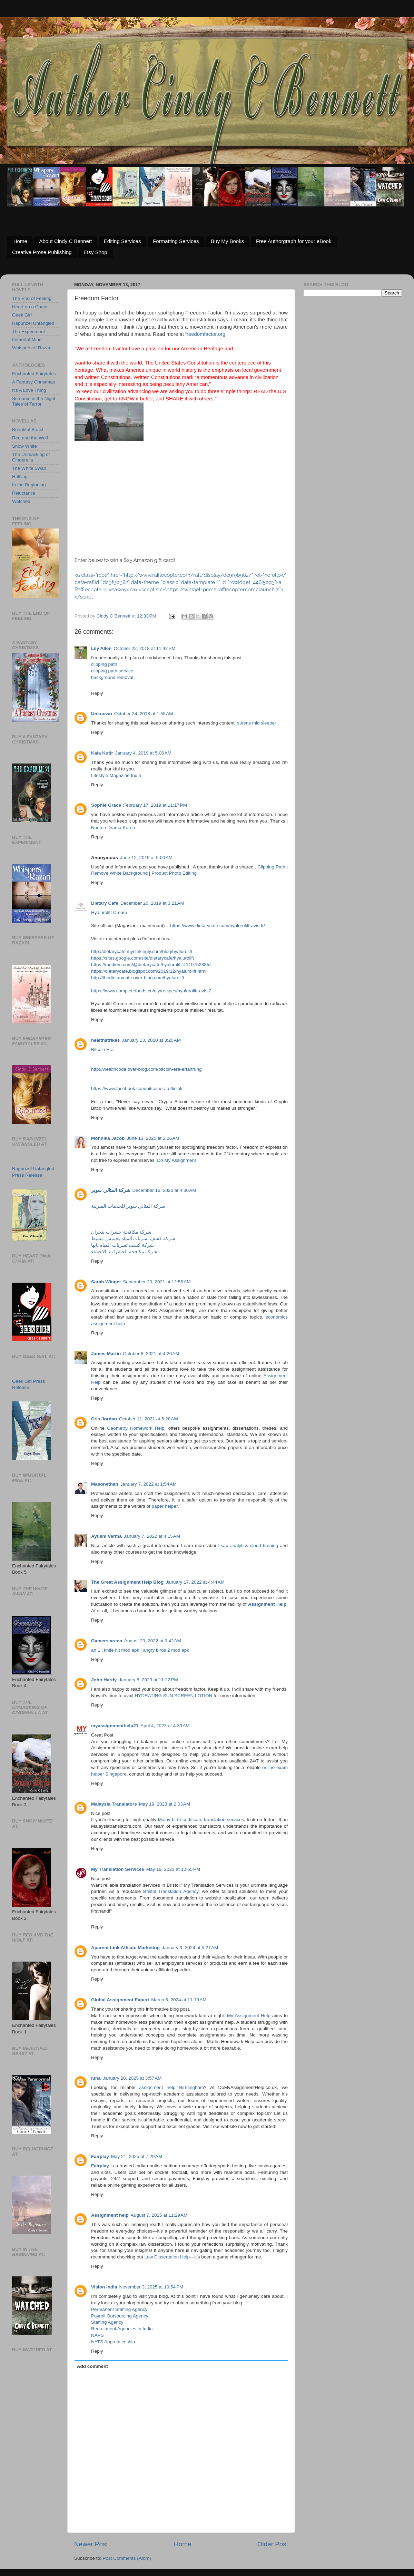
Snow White (24, 446)
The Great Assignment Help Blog (127, 1582)
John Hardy (104, 1679)
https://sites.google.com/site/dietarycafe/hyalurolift (142, 958)
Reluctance (24, 493)
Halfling (20, 476)
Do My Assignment (176, 1160)
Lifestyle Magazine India (116, 775)
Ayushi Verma (106, 1536)
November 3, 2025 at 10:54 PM (151, 2287)
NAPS (97, 2335)
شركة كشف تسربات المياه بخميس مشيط (133, 1238)
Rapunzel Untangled (33, 323)
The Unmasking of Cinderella (31, 457)
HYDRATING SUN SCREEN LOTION (173, 1695)
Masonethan (104, 1484)
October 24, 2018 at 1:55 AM (143, 713)
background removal (112, 677)
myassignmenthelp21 (114, 1725)
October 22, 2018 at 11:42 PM (145, 648)
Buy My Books (227, 241)
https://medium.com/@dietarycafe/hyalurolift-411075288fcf (151, 964)
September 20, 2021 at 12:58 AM (156, 1281)
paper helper (165, 1506)
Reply (97, 693)
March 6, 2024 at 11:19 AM (178, 1999)
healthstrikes (105, 1040)
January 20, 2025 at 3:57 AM (132, 2078)
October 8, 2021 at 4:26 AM (151, 1353)
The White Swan (29, 468)
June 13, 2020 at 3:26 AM (153, 1138)
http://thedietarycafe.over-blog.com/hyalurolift (137, 977)
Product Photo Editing (174, 873)
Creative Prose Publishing (42, 252)
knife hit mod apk (121, 1650)
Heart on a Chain (29, 306)
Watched (21, 501)
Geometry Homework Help (135, 1428)
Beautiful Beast (27, 429)
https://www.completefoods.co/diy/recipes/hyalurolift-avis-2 (151, 990)
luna (96, 2078)
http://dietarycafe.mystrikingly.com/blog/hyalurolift (141, 951)
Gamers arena (106, 1640)
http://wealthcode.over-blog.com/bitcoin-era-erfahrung (146, 1069)
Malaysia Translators (114, 1804)
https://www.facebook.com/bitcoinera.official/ (137, 1088)
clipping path (104, 664)
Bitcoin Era (102, 1049)
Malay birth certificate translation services (200, 1819)
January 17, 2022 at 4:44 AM (195, 1582)
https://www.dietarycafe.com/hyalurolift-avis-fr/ (217, 925)
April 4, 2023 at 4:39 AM (164, 1725)
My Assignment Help (248, 2015)
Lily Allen (101, 648)
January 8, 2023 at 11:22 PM (148, 1679)
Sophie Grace (106, 805)
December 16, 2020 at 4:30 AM (164, 1190)
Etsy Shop (95, 252)
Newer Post (91, 2544)
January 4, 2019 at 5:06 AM (143, 753)
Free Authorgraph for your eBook (293, 241)
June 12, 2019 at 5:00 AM (146, 857)
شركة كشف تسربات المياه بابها (122, 1245)
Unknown (101, 713)
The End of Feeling (31, 298)
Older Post (272, 2544)
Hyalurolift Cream (109, 912)
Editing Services (122, 241)
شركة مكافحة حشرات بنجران (121, 1232)
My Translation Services (117, 1869)
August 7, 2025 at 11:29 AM (159, 2215)
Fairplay (100, 2156)
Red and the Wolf (30, 437)
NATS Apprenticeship (113, 2341)
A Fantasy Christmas (33, 382)
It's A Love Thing (29, 390)
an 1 (95, 1650)
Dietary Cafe (104, 903)
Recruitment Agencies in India (122, 2328)
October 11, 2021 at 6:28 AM (148, 1418)
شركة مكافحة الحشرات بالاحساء (124, 1251)
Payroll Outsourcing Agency (119, 2316)
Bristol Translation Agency (170, 1891)
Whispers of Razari (31, 347)
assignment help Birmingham (171, 2087)
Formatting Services (176, 241)
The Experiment (28, 331)
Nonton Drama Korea (113, 827)
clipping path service (112, 670)
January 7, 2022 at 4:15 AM (152, 1536)
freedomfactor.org (205, 334)
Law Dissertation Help (167, 2256)
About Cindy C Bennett (65, 241)
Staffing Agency (107, 2322)
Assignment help (110, 2215)
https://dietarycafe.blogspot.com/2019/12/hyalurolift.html (148, 971)
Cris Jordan (104, 1418)
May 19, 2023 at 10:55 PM (173, 1869)
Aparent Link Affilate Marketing (125, 1947)
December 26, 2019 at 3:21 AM (152, 903)
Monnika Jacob (108, 1138)
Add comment (92, 2366)
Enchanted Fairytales (34, 373)
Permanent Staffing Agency (119, 2309)
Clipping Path (271, 866)
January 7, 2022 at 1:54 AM (148, 1484)
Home (20, 241)
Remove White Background (119, 873)
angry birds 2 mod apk (166, 1650)
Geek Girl (22, 315)
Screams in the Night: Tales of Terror (34, 401)
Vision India (104, 2287)
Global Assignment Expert (120, 1999)
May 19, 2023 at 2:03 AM (164, 1804)
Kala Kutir (102, 753)
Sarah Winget (106, 1281)
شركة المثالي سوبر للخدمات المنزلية (128, 1206)
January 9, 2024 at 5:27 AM (190, 1947)
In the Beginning (29, 484)
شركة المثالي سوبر (110, 1190)
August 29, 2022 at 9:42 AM (152, 1640)
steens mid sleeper (256, 723)
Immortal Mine (27, 339)
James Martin (106, 1353)
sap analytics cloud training (249, 1545)
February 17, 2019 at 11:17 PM (155, 805)
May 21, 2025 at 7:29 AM (136, 2156)
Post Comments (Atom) (127, 2558)
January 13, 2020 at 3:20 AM (151, 1040)
